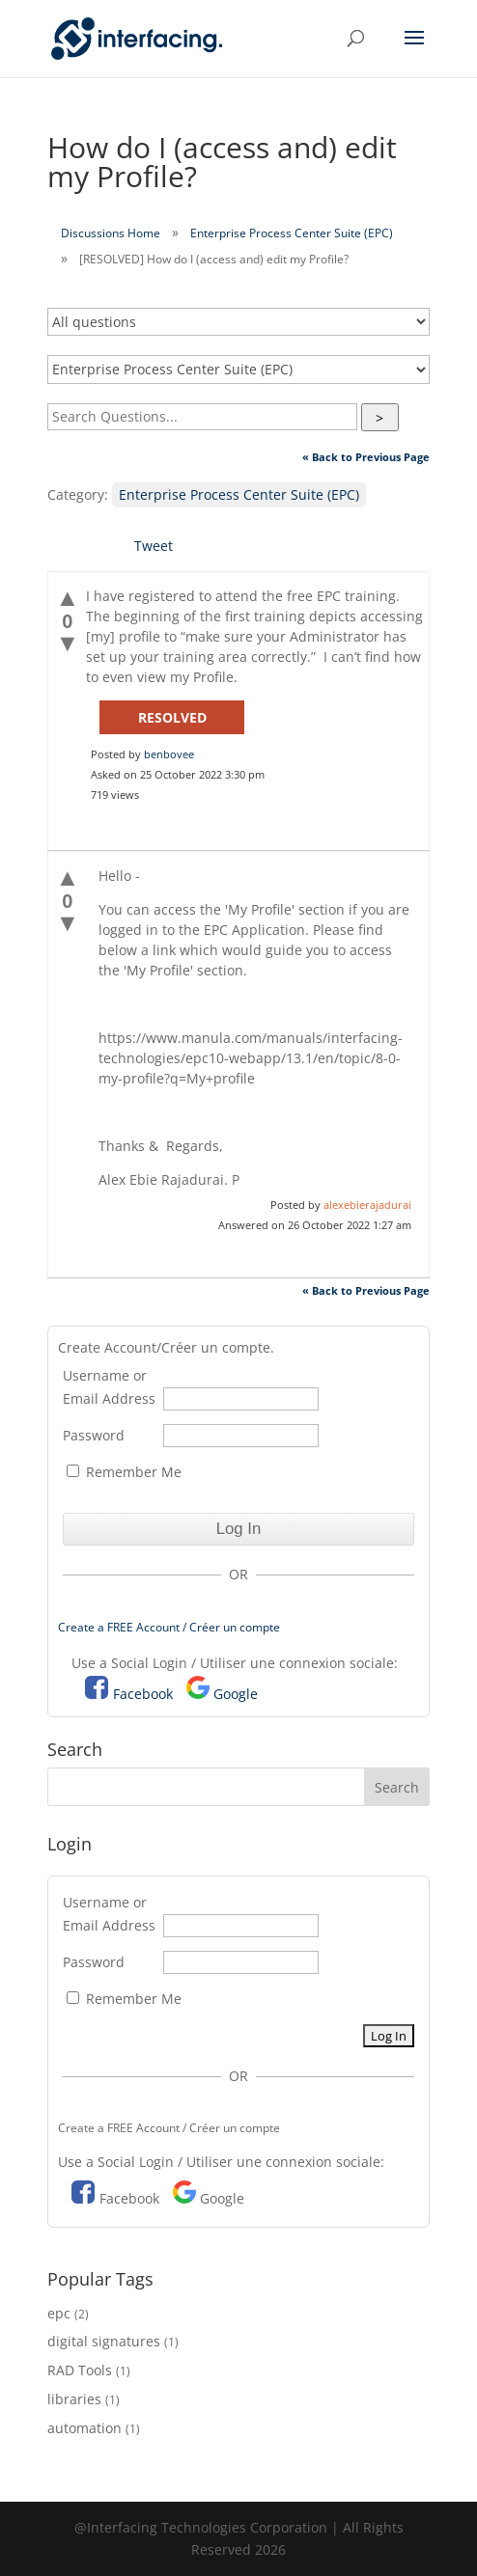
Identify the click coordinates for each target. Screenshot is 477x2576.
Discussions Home (110, 233)
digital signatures (103, 2341)
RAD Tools (79, 2370)
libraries (74, 2399)
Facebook (143, 1694)
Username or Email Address (109, 1387)
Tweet (153, 545)
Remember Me (124, 1472)
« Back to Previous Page (366, 457)
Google (235, 1694)
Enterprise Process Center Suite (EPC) (291, 233)
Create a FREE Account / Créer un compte (169, 1627)
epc (58, 2313)
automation (84, 2428)
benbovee (169, 754)
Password (94, 1435)
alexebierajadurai (367, 1204)
